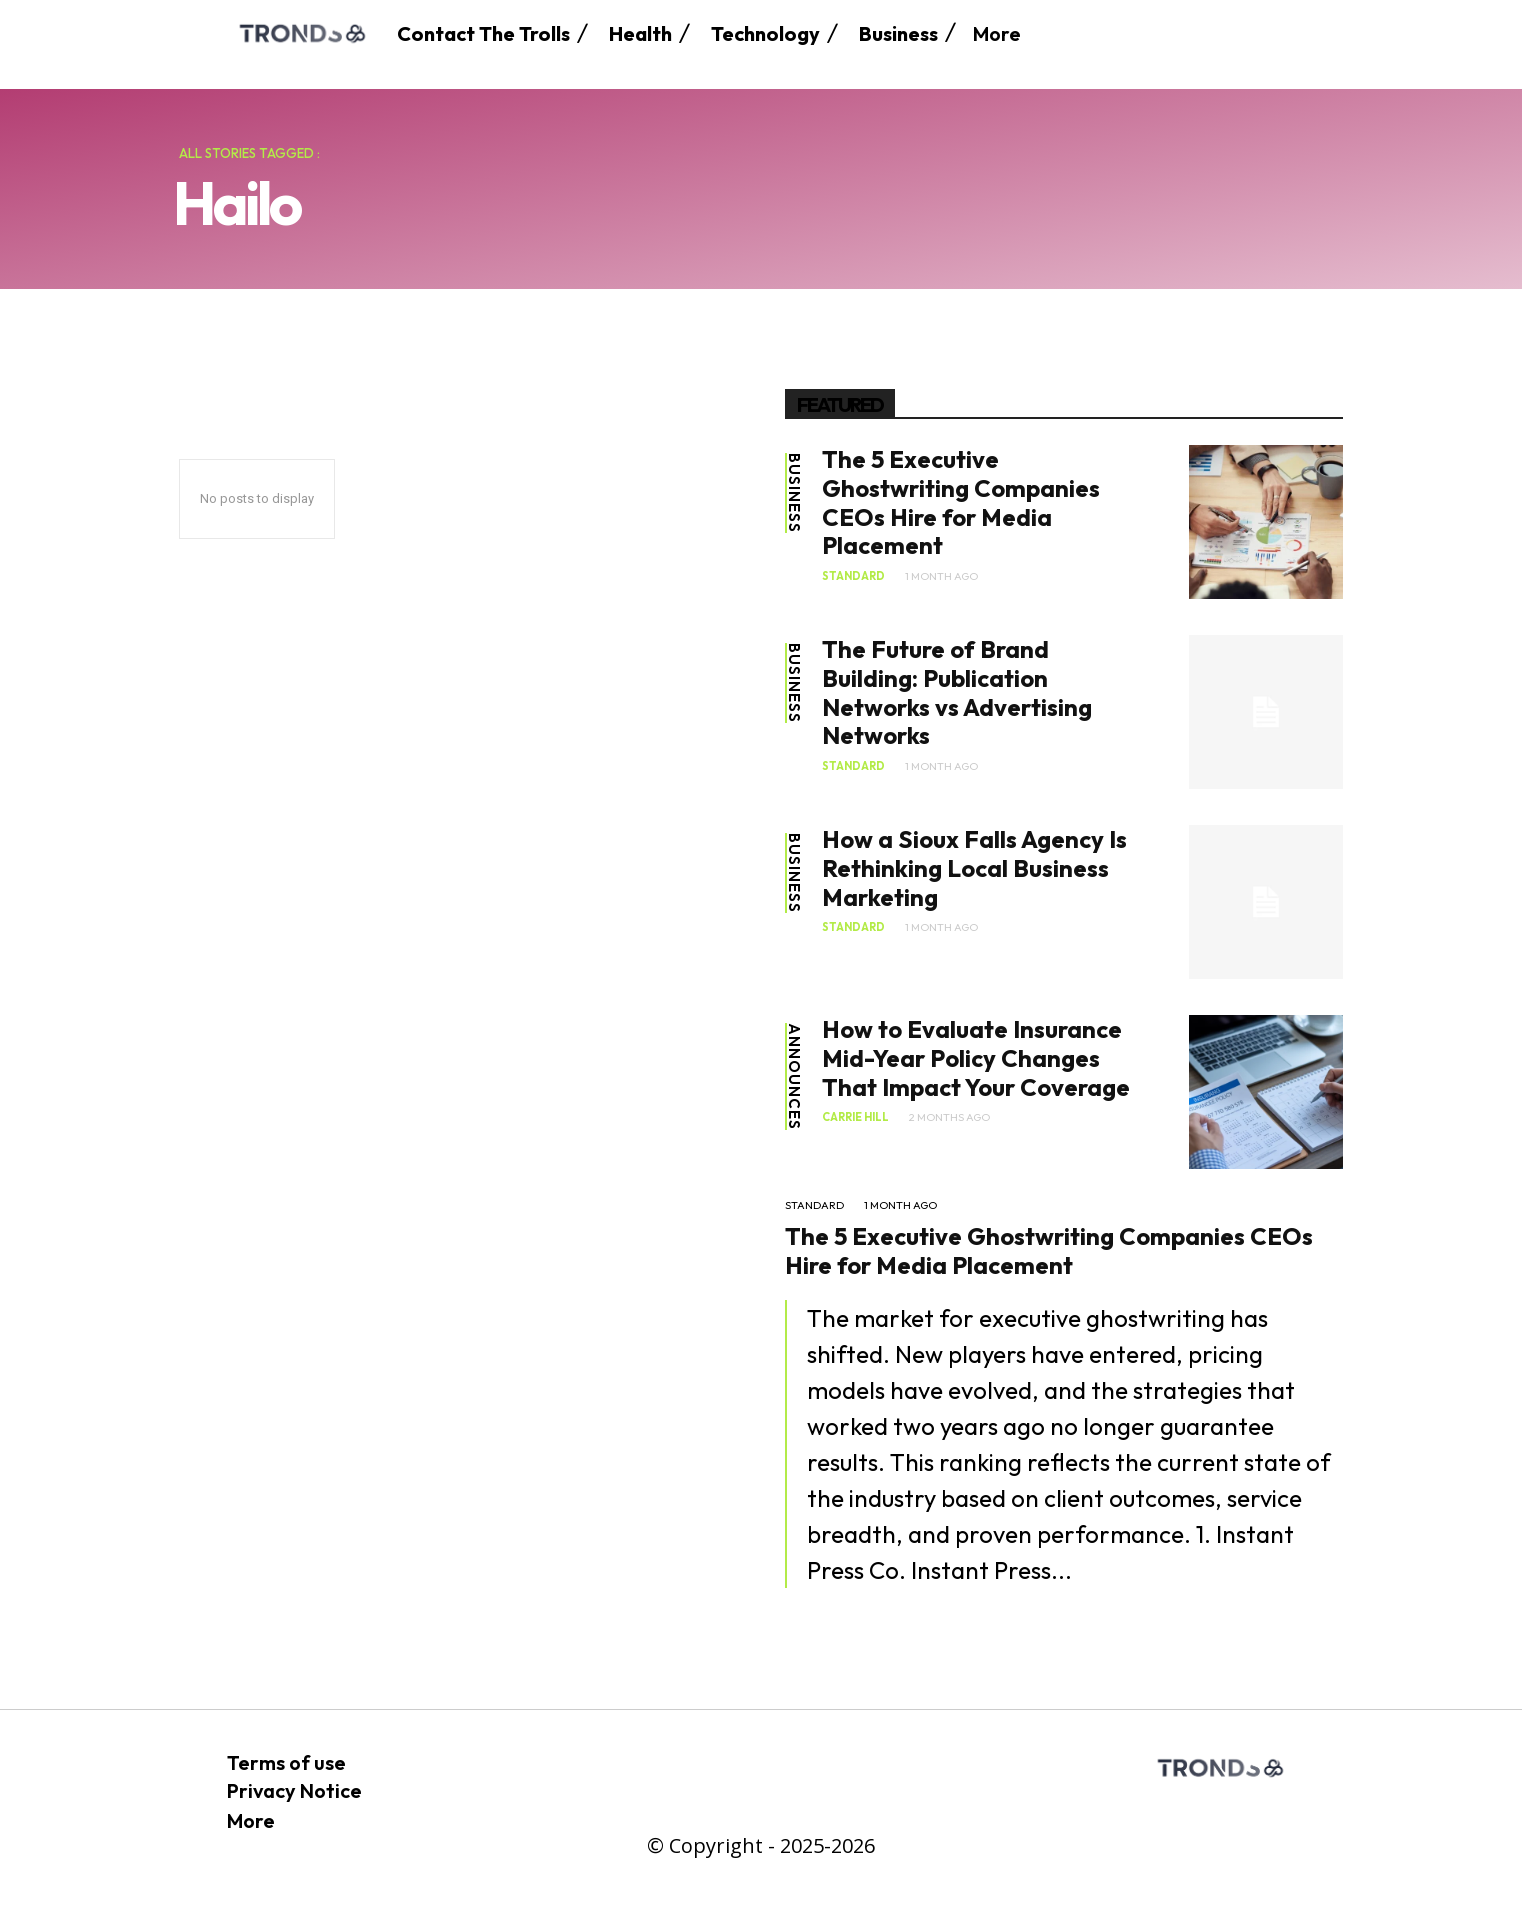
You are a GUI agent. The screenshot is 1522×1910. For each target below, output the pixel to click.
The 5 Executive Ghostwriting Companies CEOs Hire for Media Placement (961, 502)
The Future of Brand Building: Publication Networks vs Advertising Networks (957, 692)
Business (794, 493)
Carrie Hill (855, 1117)
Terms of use (286, 1762)
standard (853, 576)
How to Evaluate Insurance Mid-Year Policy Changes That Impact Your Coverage (976, 1058)
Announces (794, 1076)
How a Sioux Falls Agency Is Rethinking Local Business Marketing (974, 868)
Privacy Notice (294, 1790)
